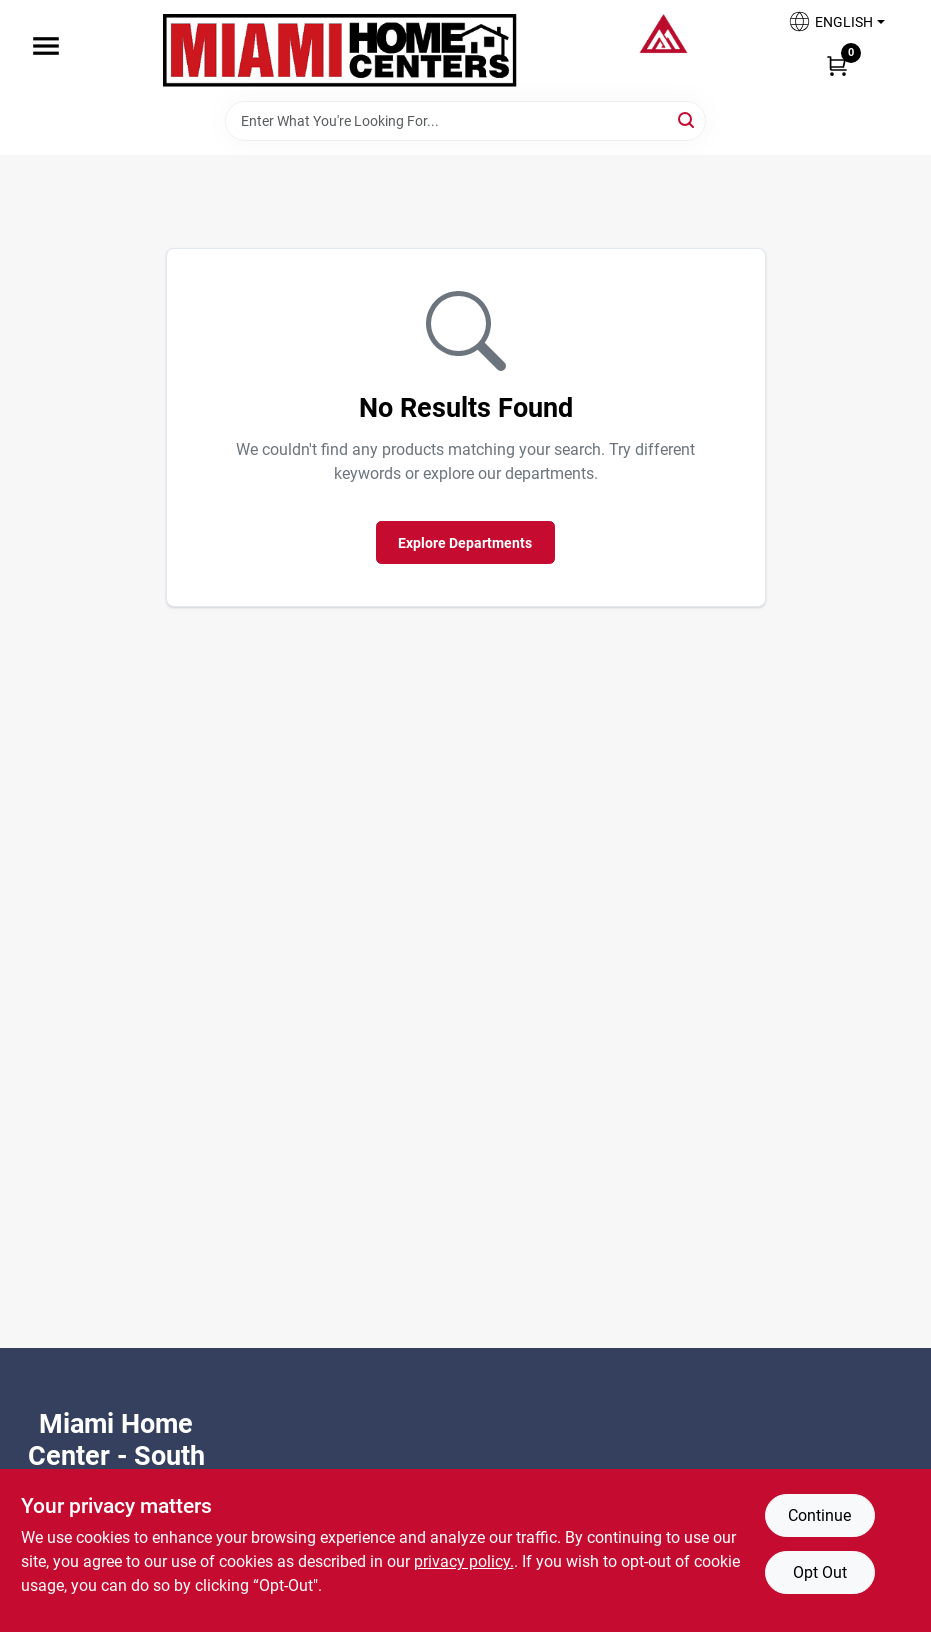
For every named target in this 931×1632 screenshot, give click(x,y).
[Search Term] (465, 121)
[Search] (687, 119)
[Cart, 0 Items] (837, 65)
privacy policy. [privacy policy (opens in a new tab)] (464, 1561)
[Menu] (46, 46)
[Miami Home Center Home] (340, 50)
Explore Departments (465, 543)
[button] (836, 27)
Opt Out (820, 1572)
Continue (819, 1515)
